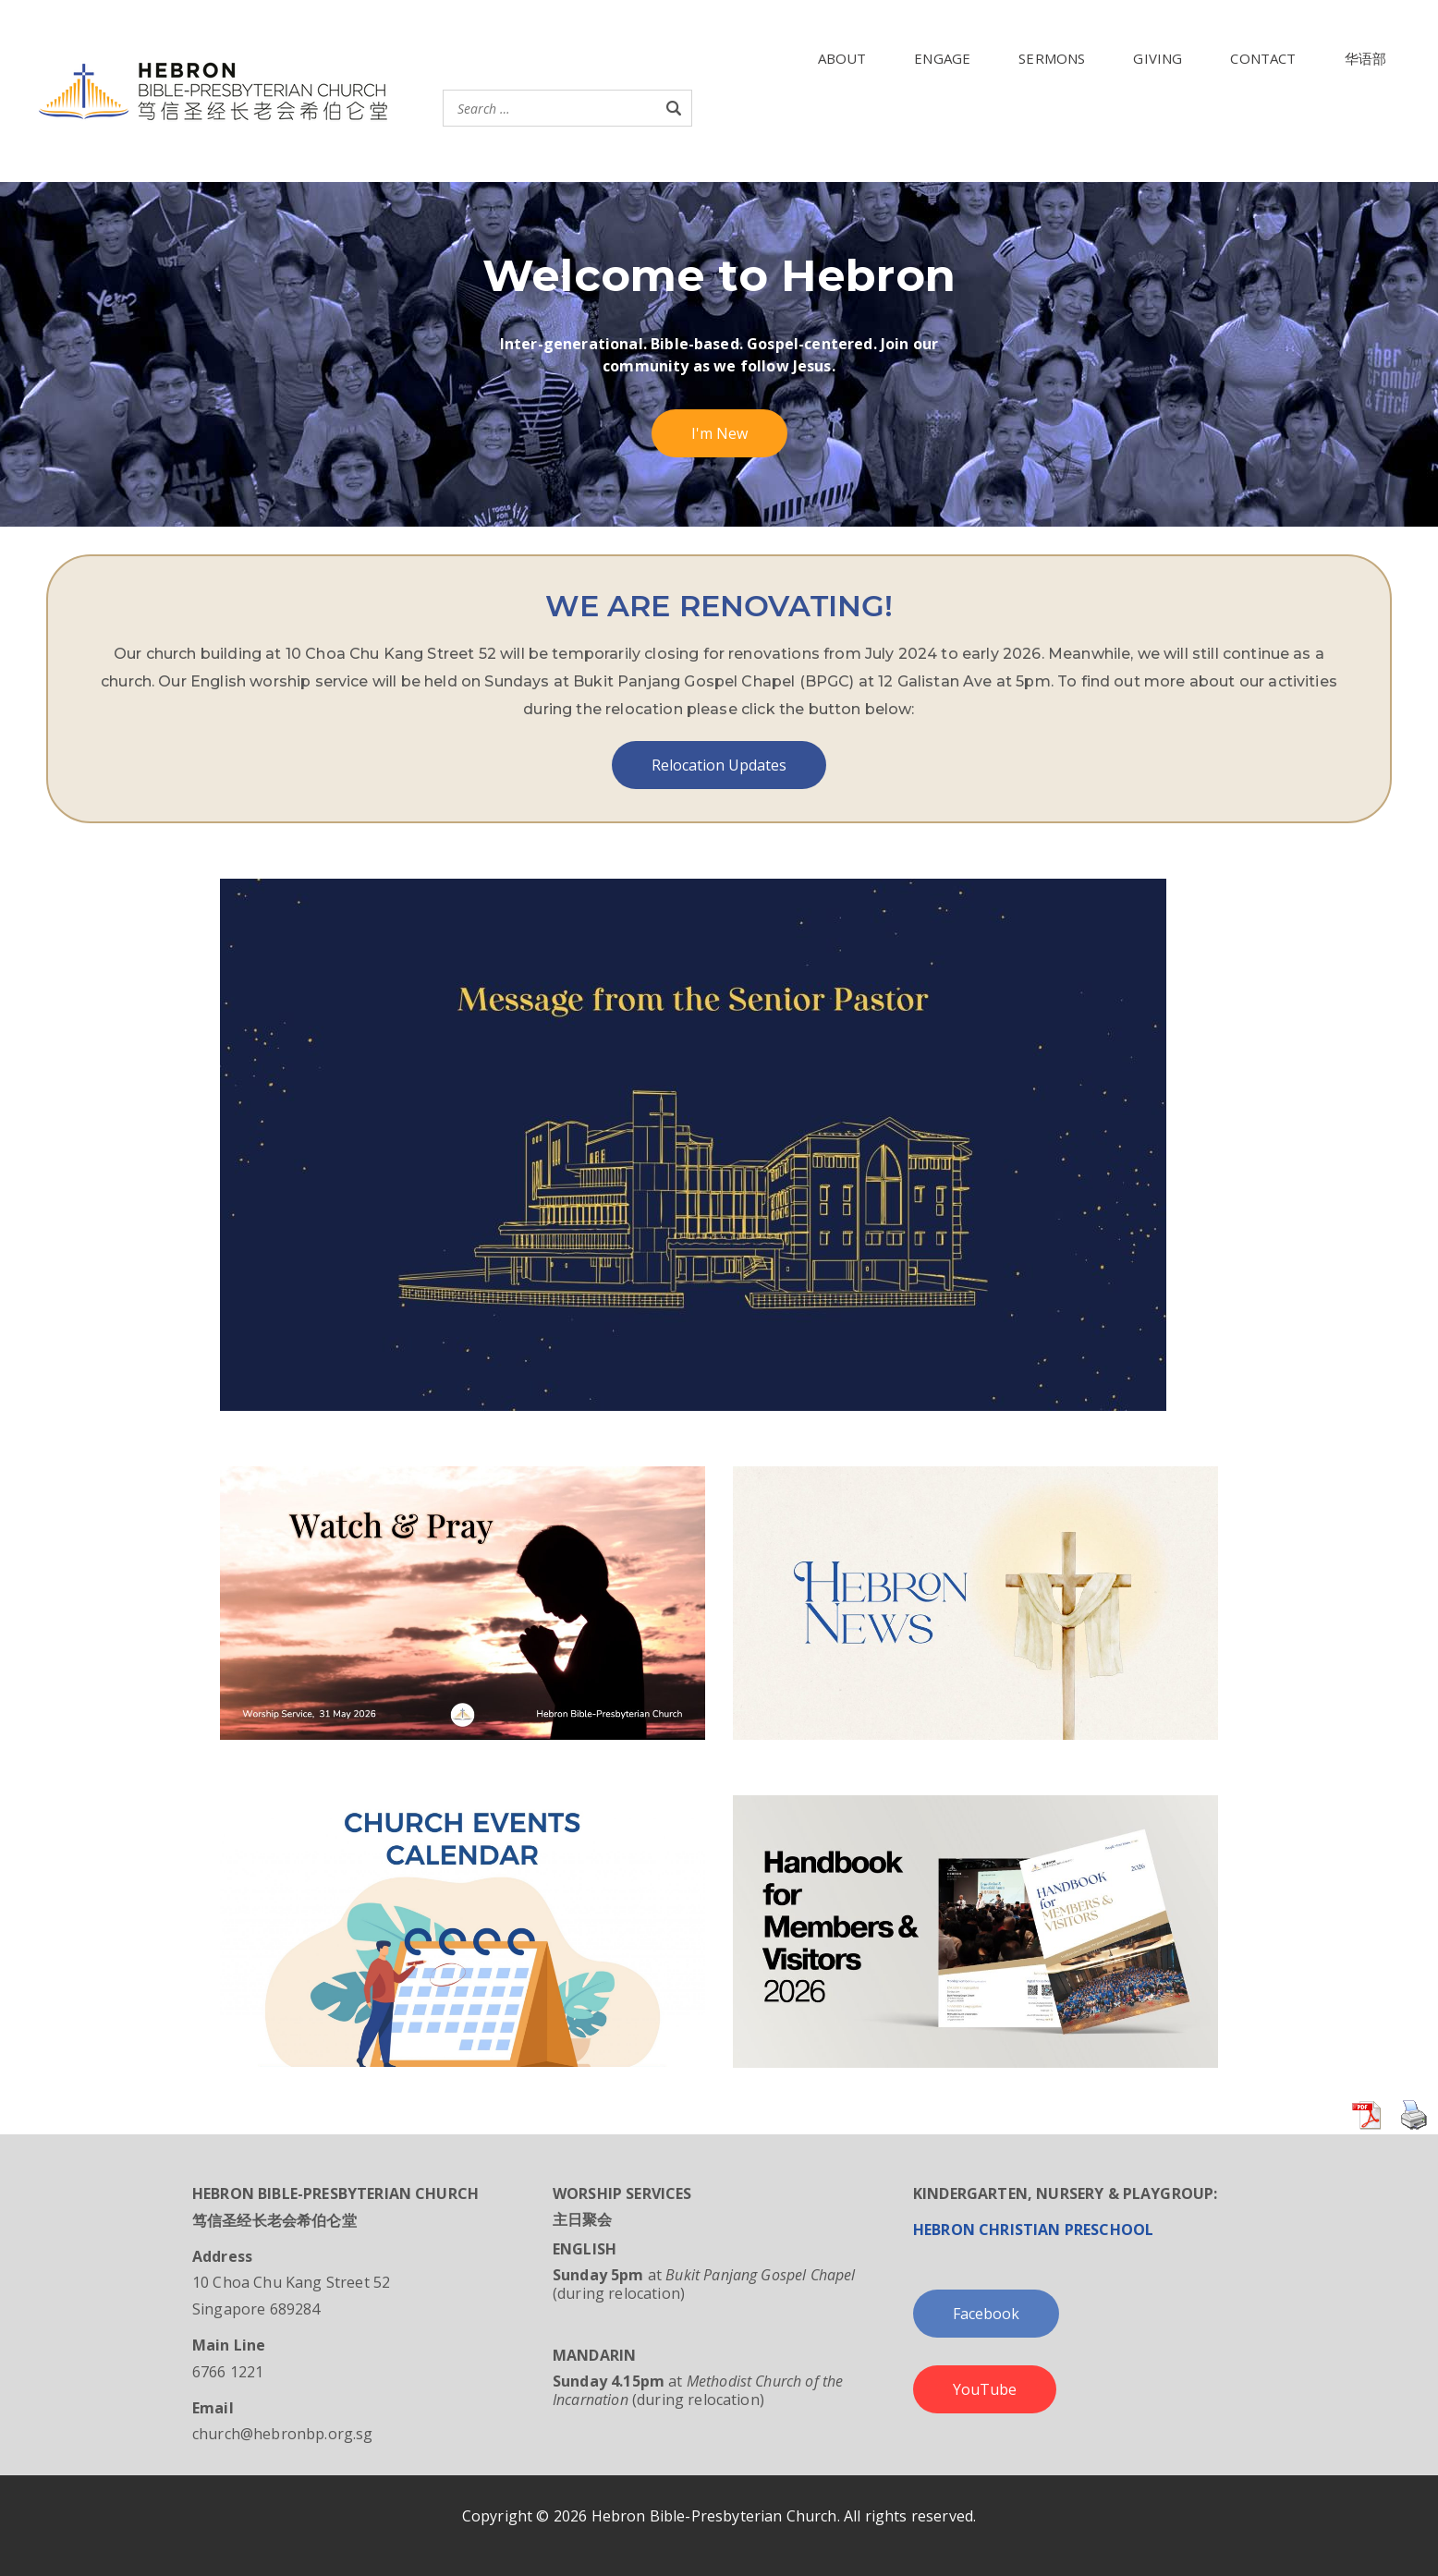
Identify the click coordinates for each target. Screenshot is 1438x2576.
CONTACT (1263, 58)
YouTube (985, 2389)
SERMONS (1051, 58)
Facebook (986, 2313)
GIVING (1157, 58)
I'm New (719, 433)
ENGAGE (942, 58)
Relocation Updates (719, 765)
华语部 (1365, 58)
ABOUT (842, 58)
